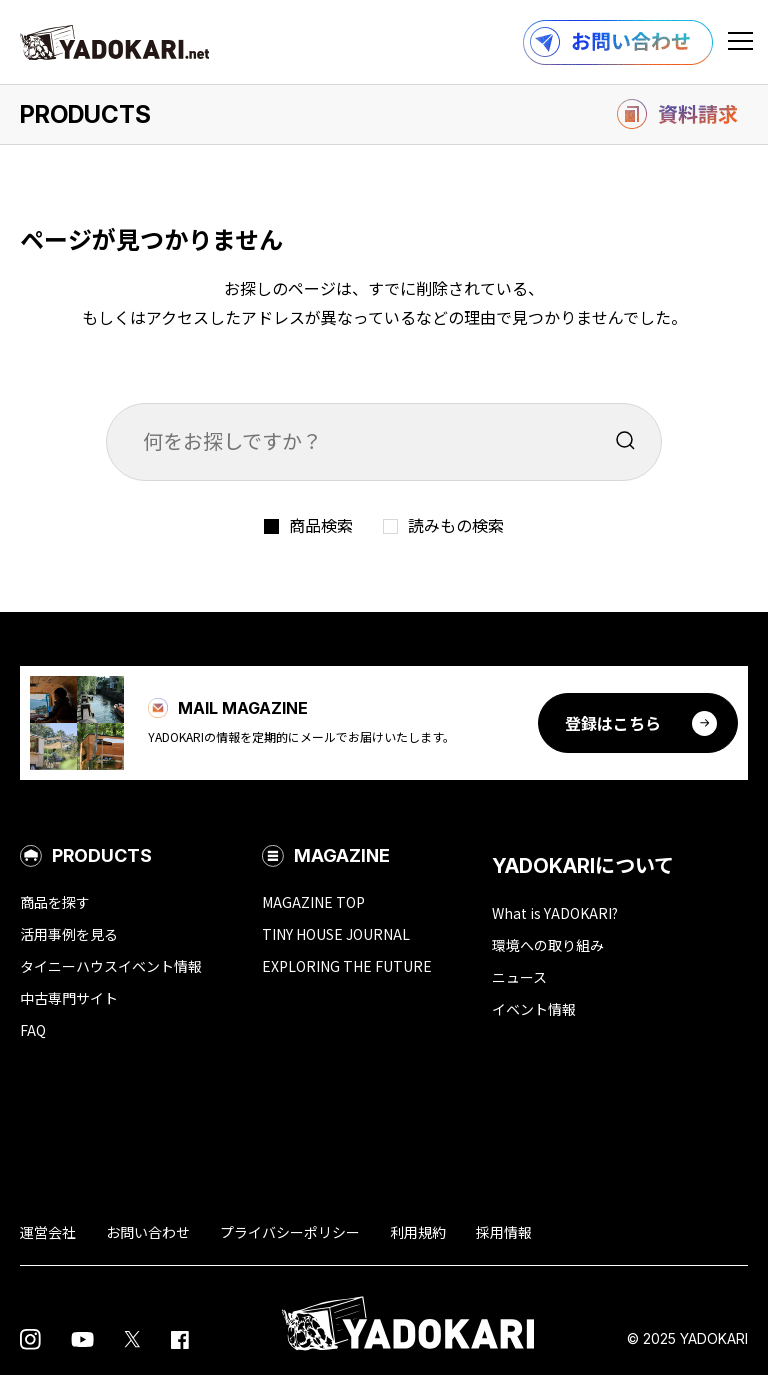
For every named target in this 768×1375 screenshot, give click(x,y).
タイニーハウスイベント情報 (111, 966)
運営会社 (48, 1232)
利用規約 (418, 1232)
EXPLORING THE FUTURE (347, 966)
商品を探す (55, 902)
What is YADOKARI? (555, 913)
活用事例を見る (69, 934)
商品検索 (321, 525)
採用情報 (504, 1232)
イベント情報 (534, 1009)
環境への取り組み (548, 945)
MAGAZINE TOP (313, 902)
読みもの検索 (456, 525)
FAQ (33, 1030)
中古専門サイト (69, 998)
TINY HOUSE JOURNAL (336, 934)
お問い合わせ (148, 1232)
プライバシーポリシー (290, 1232)
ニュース (519, 977)
